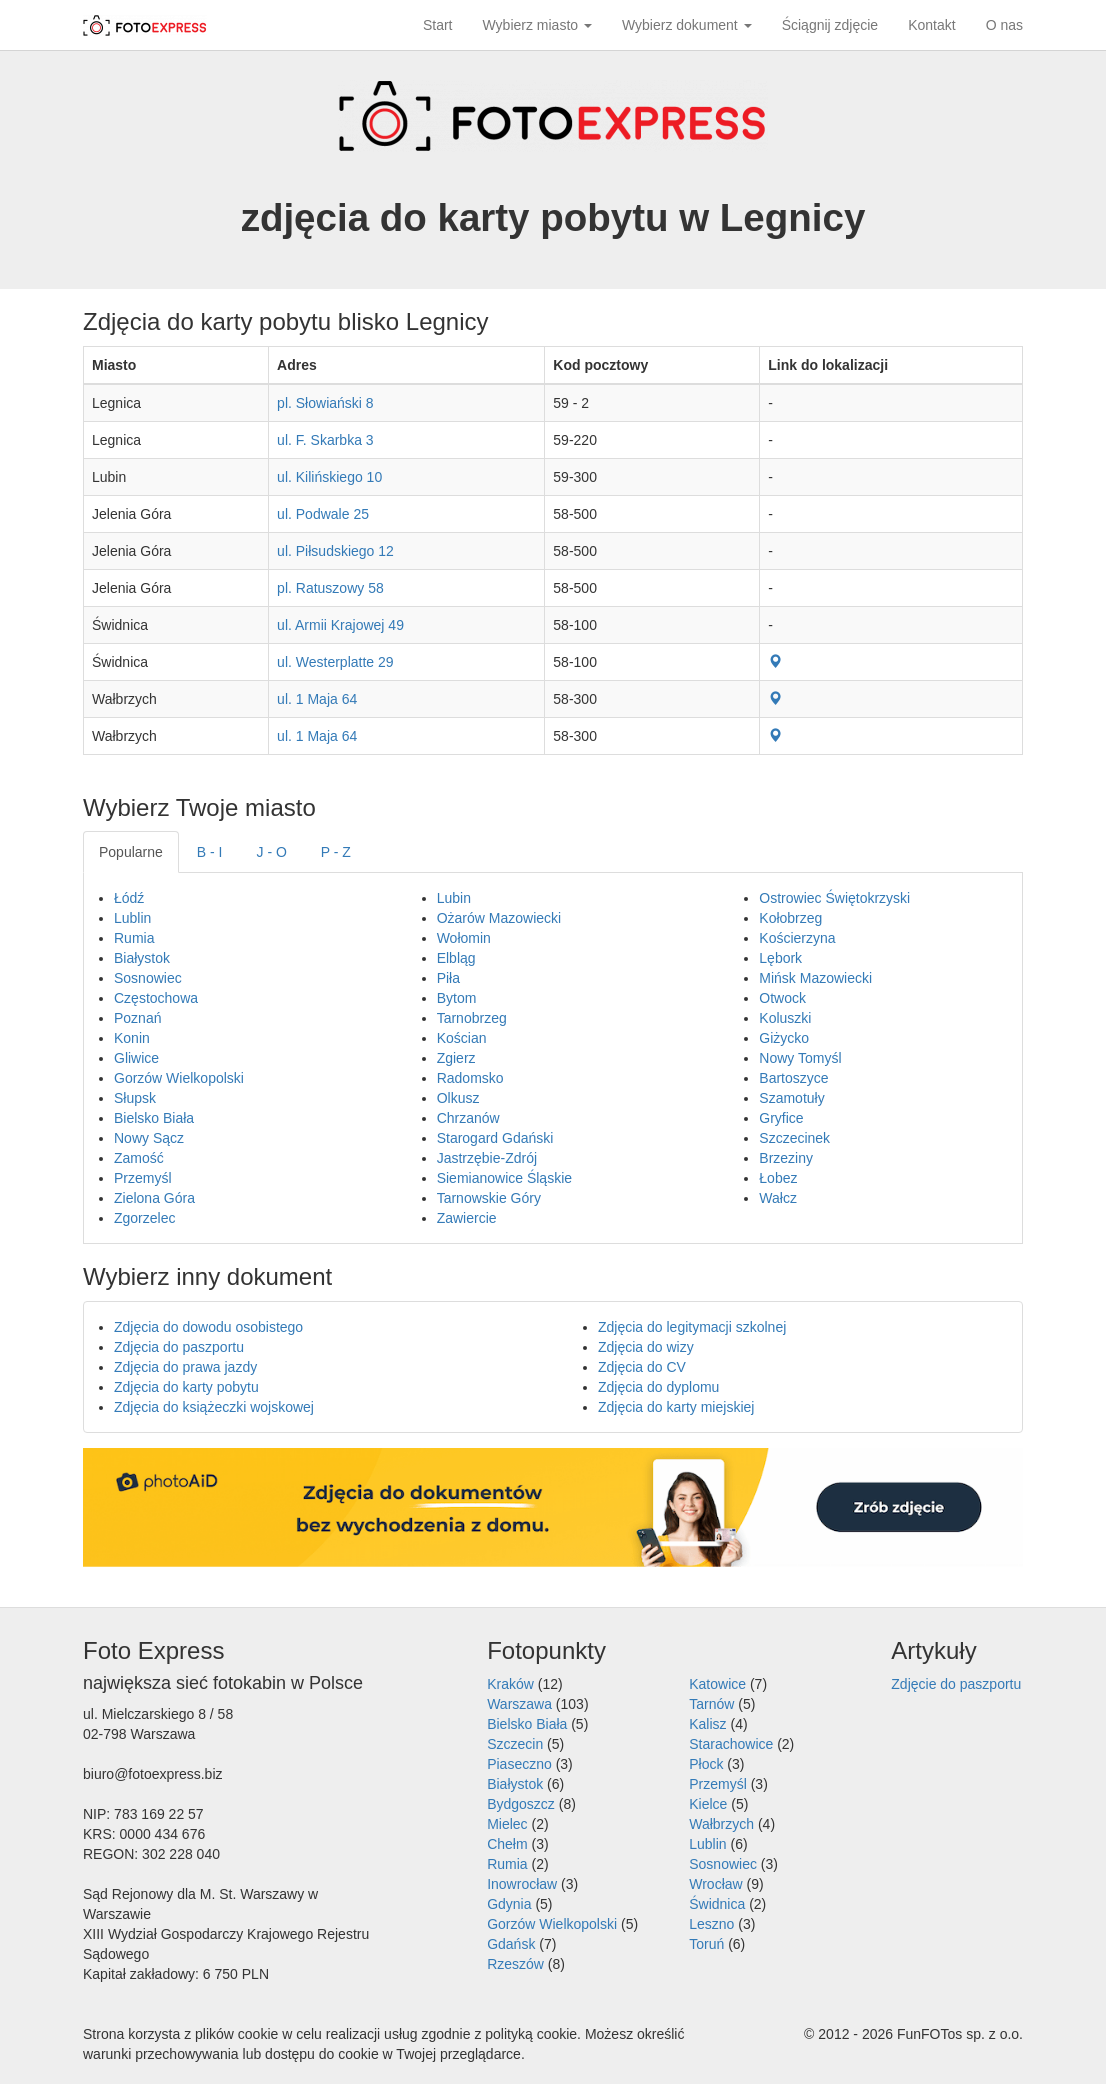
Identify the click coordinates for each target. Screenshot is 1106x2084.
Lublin (132, 918)
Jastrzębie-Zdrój (487, 1158)
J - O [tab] (272, 852)
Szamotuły (791, 1098)
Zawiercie (467, 1218)
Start (438, 25)
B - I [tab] (210, 852)
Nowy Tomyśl (800, 1058)
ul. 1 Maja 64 (317, 699)
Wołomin (464, 938)
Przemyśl (143, 1178)
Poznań (137, 1018)
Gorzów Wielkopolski (179, 1078)
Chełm (507, 1844)
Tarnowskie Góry (489, 1198)
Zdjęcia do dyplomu (658, 1387)
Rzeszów (515, 1964)
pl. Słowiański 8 (325, 403)
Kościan (462, 1038)
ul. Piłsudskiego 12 (335, 551)
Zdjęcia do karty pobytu (186, 1387)
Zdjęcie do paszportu (956, 1684)
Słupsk (135, 1098)
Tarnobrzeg (472, 1018)
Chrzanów (468, 1118)
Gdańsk (511, 1944)
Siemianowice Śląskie (504, 1178)
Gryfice (781, 1118)
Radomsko (470, 1078)
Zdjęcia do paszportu (179, 1347)
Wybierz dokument (687, 25)
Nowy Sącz (149, 1138)
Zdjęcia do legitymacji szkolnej (692, 1327)
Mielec (507, 1824)
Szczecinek (794, 1138)
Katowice (717, 1684)
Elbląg (456, 958)
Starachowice (731, 1744)
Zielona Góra (154, 1198)
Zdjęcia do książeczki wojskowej (214, 1407)
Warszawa (519, 1704)
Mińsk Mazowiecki (815, 978)
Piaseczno (519, 1764)
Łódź (129, 898)
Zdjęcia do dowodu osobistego (208, 1327)
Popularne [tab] (131, 852)
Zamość (139, 1158)
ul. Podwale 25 (323, 514)
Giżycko (784, 1038)
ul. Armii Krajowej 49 (340, 625)
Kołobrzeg (790, 918)
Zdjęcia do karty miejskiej (676, 1407)
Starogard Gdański (495, 1138)
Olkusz (458, 1098)
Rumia (134, 938)
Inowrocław (522, 1884)
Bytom (457, 998)
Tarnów (711, 1704)
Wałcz (778, 1198)
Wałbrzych (721, 1824)
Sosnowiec (148, 978)
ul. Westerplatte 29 (335, 662)
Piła (448, 978)
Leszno (711, 1924)
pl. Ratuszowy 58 (330, 588)
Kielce (708, 1804)
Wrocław (715, 1884)
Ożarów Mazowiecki (499, 918)
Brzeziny (786, 1158)
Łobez (778, 1178)
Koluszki (785, 1018)
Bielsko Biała (154, 1118)
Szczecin (515, 1744)
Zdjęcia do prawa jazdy (185, 1367)
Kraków (510, 1684)
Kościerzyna (797, 938)
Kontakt (931, 25)
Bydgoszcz (521, 1804)
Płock (706, 1764)
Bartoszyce (793, 1078)
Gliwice (136, 1058)
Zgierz (456, 1058)
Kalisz (707, 1724)
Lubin (454, 898)
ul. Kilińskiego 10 (329, 477)
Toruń (706, 1944)
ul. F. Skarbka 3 (325, 440)
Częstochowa (156, 998)
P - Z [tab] (336, 852)
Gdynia (509, 1904)
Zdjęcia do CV (642, 1367)
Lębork (780, 958)
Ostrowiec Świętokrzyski (834, 898)
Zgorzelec (144, 1218)
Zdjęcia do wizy (646, 1347)
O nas (1004, 25)
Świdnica (717, 1904)
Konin (132, 1038)
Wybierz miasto (537, 25)
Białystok (142, 958)
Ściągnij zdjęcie (830, 25)
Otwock (782, 998)
